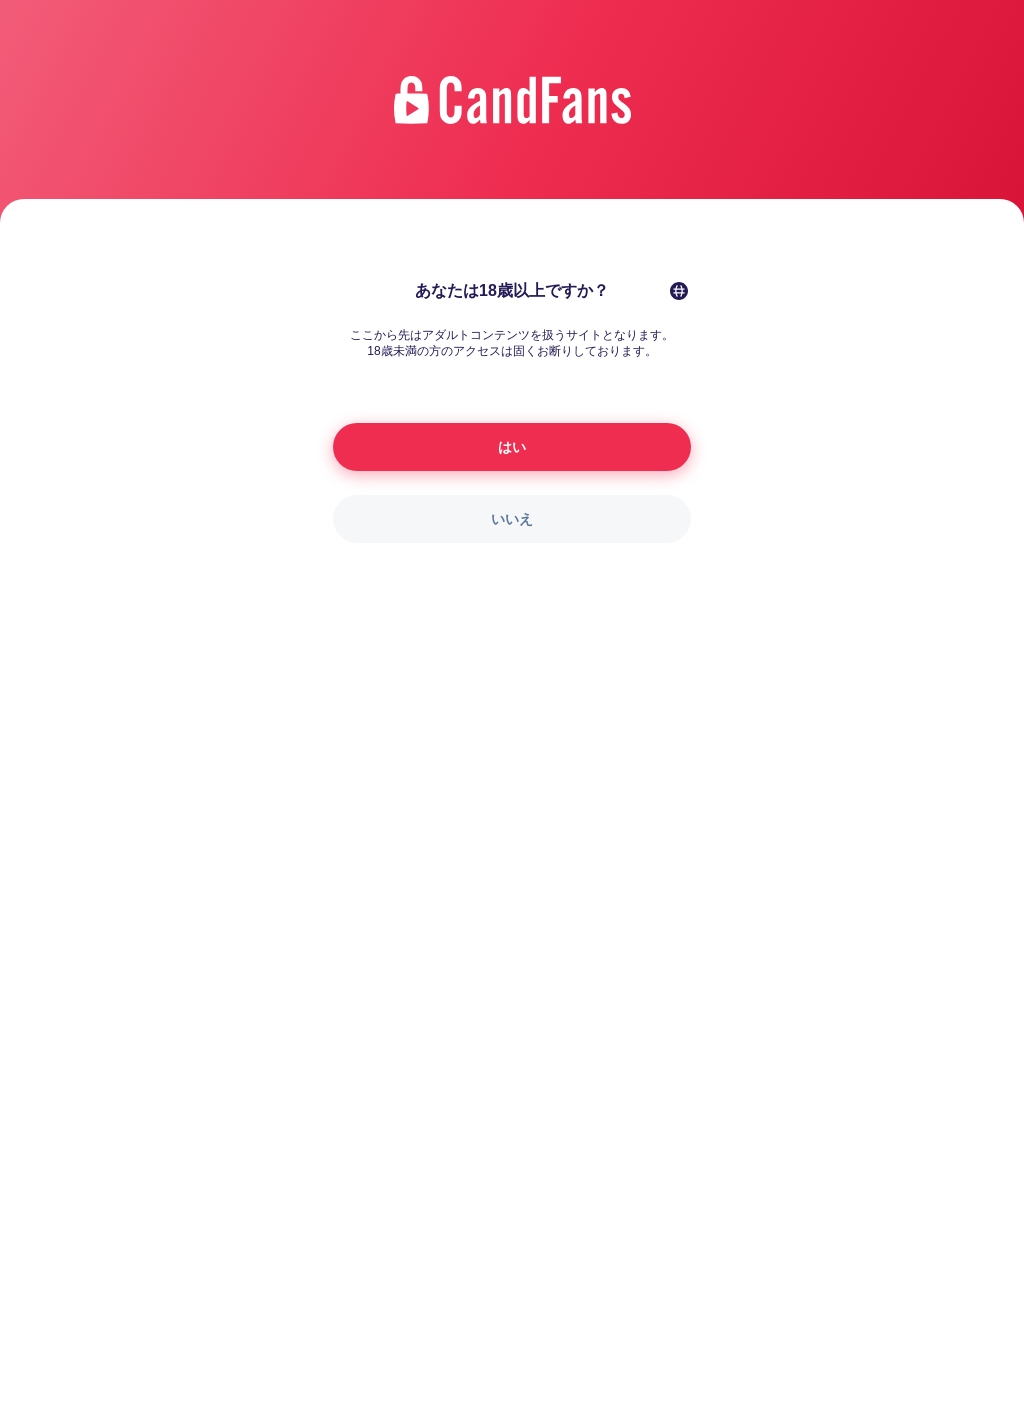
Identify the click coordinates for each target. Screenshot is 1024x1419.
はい (512, 447)
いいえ (512, 519)
